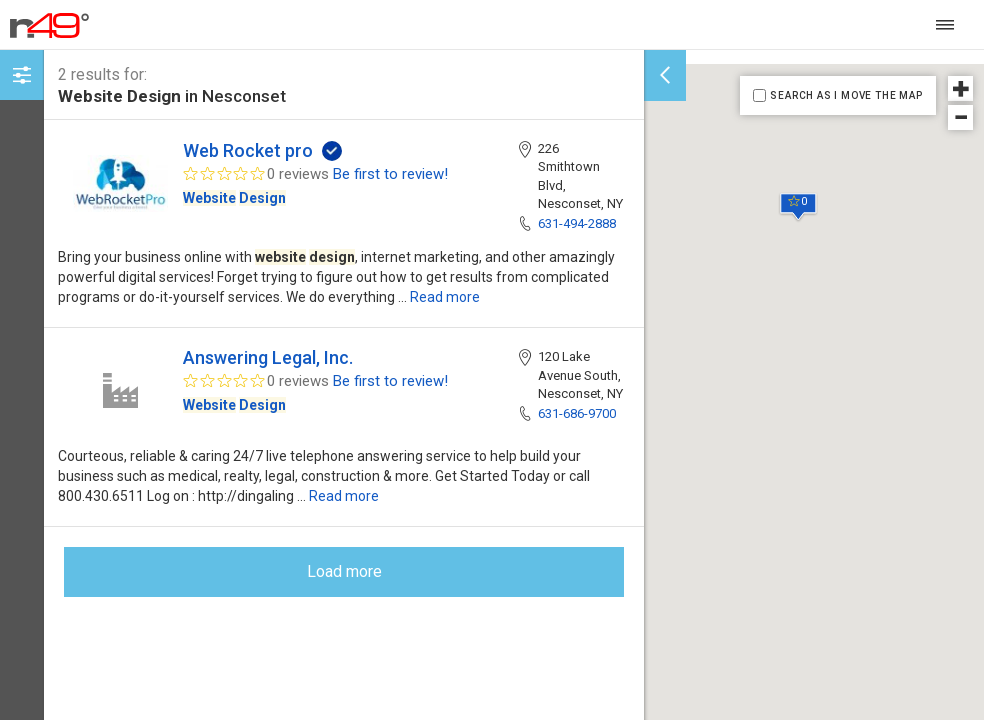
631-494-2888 (577, 223)
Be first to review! (390, 174)
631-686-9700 (577, 413)
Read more (445, 297)
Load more (344, 571)
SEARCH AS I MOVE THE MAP (846, 95)
